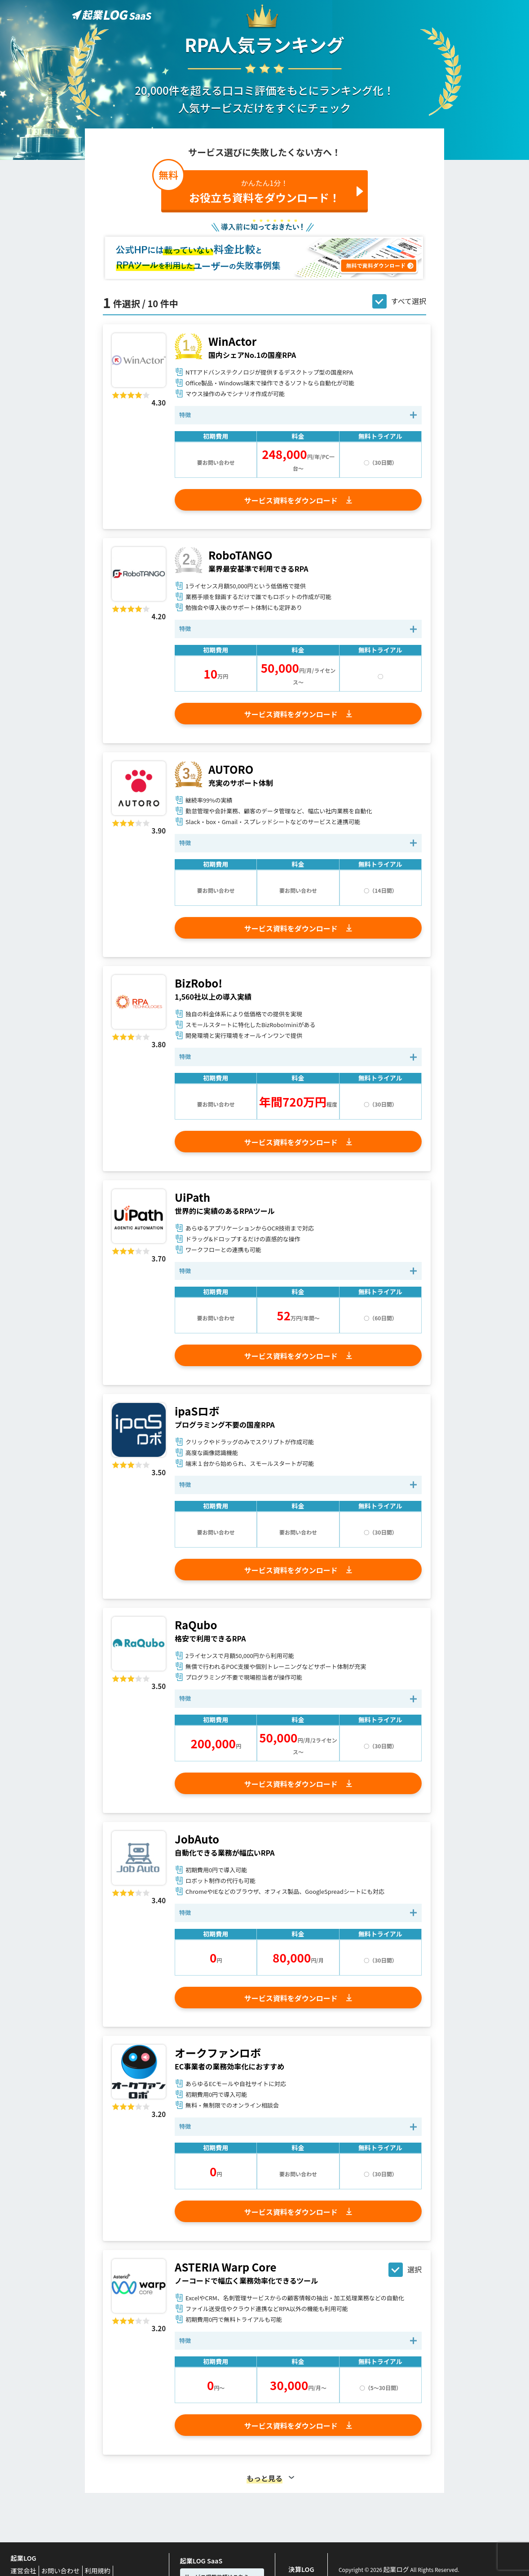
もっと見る (264, 2478)
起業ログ (394, 2567)
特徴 (185, 414)
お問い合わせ (53, 2568)
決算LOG (301, 2567)
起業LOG (21, 2557)
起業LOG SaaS (197, 2558)
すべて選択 (408, 301)
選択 (414, 2269)
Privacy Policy (118, 2568)
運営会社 (21, 2568)
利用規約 (85, 2568)
